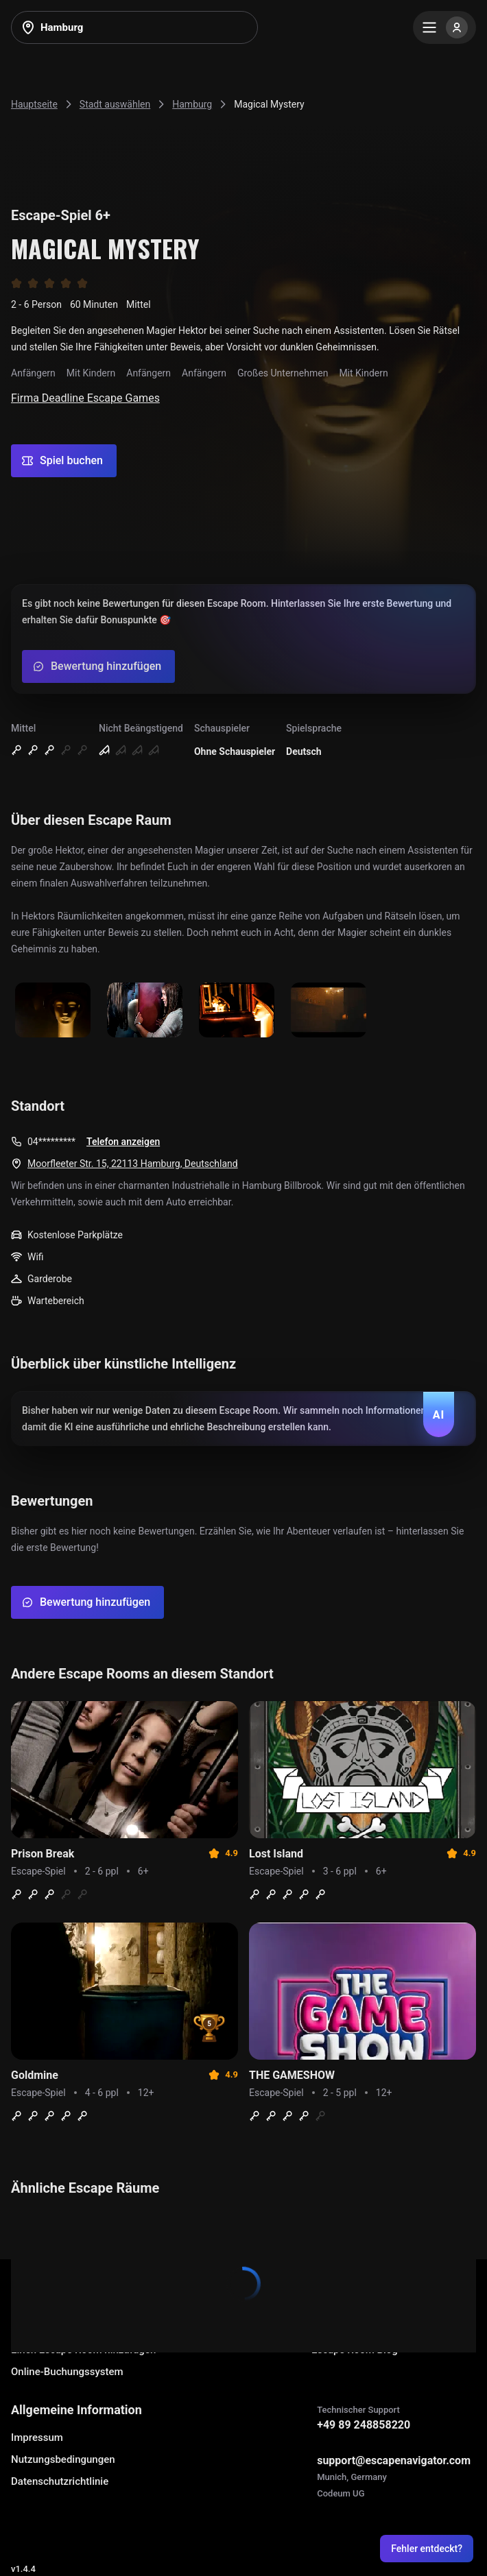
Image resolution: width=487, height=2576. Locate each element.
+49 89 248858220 (363, 2424)
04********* (51, 1141)
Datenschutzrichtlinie (59, 2481)
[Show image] (53, 1011)
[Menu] (444, 27)
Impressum (37, 2437)
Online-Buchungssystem (67, 2372)
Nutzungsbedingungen (63, 2459)
